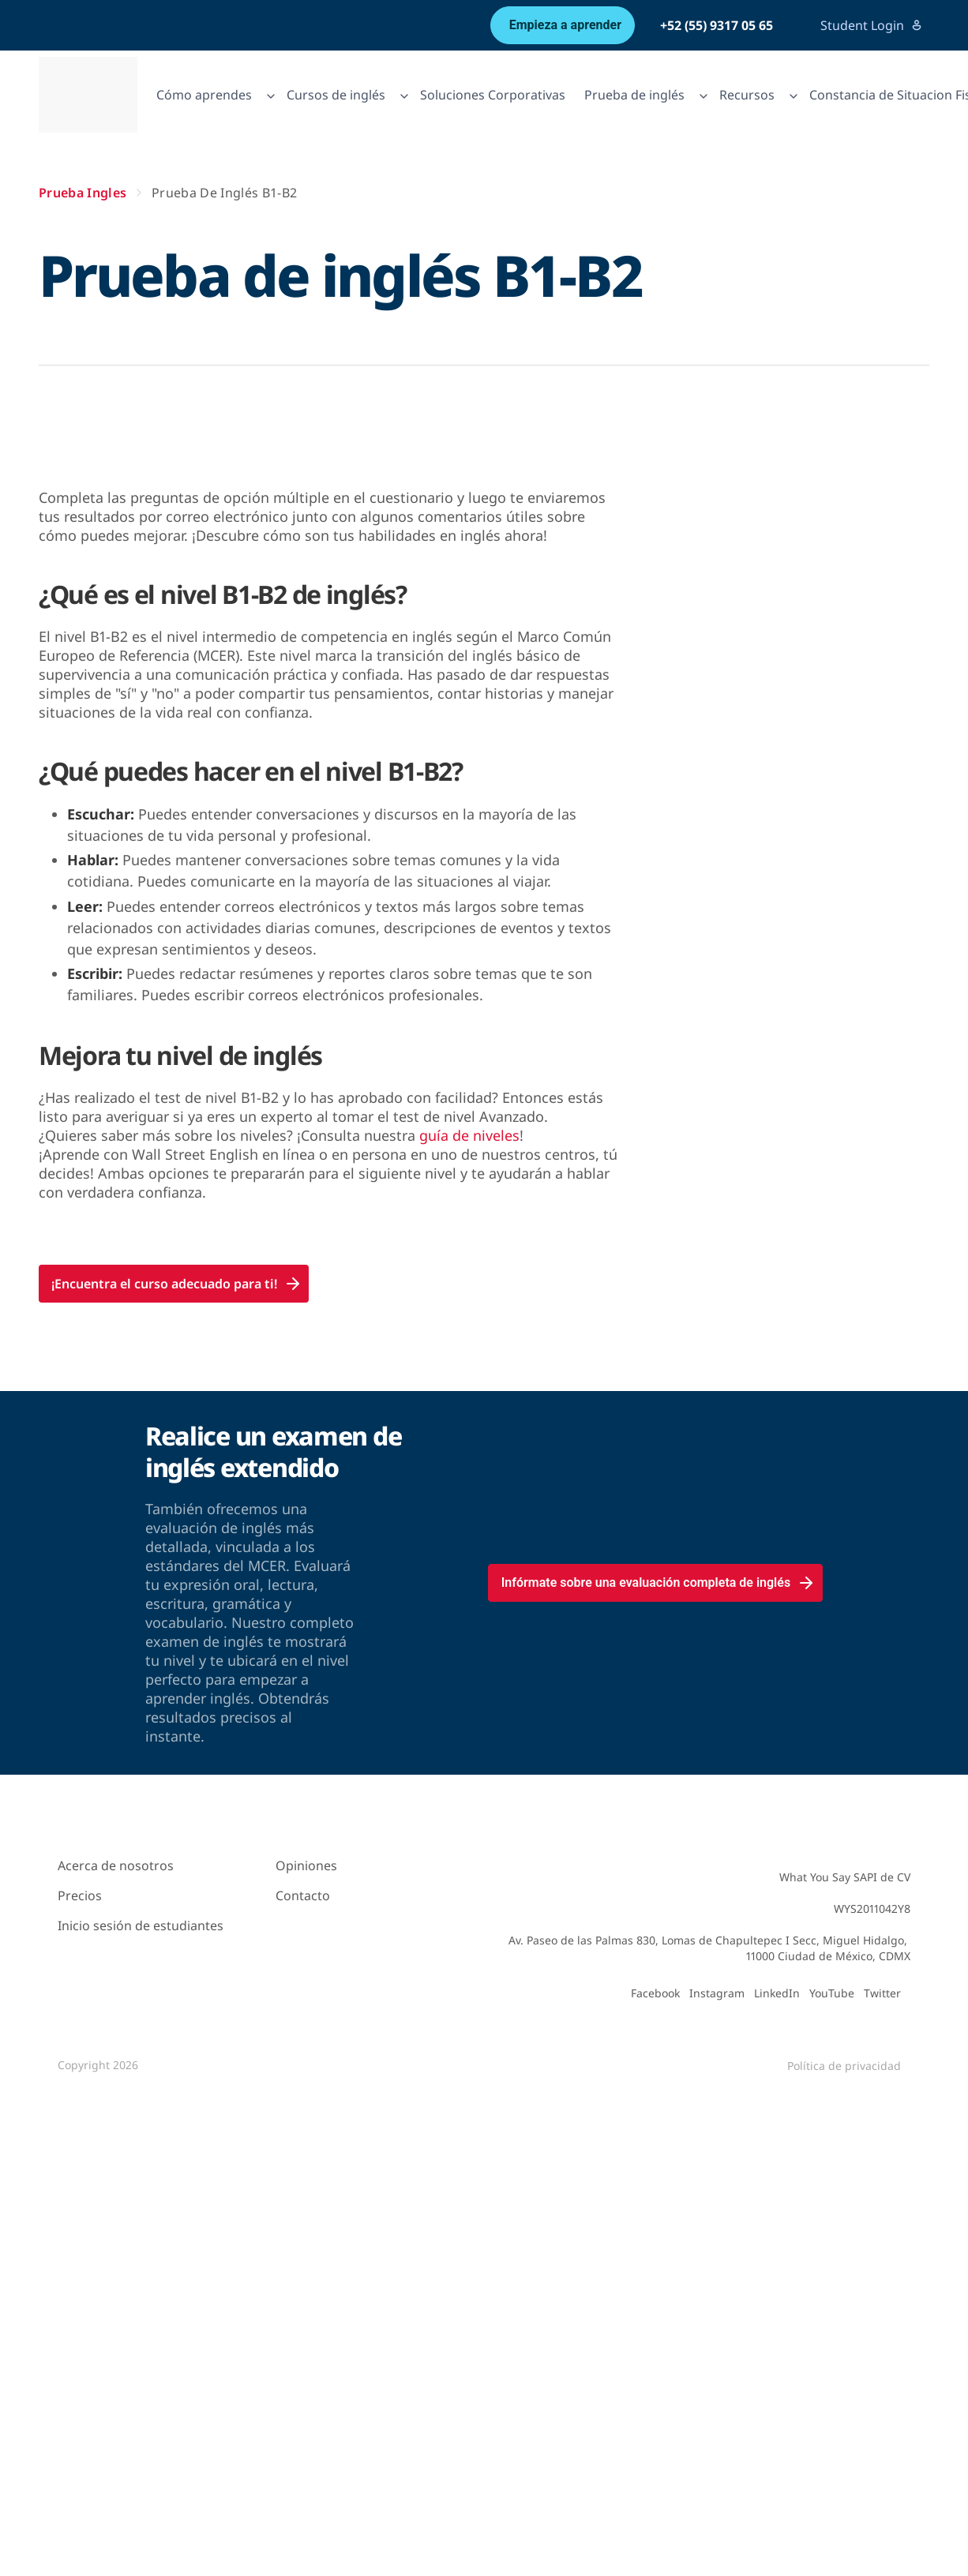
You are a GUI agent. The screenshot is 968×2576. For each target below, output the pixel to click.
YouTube (831, 1992)
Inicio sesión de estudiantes (140, 1925)
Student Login (871, 25)
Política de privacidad (844, 2065)
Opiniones (306, 1865)
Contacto (303, 1895)
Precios (80, 1895)
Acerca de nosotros (116, 1865)
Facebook (655, 1992)
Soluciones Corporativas (492, 94)
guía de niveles (469, 1135)
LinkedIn (777, 1992)
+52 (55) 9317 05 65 (716, 25)
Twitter (882, 1992)
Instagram (717, 1992)
